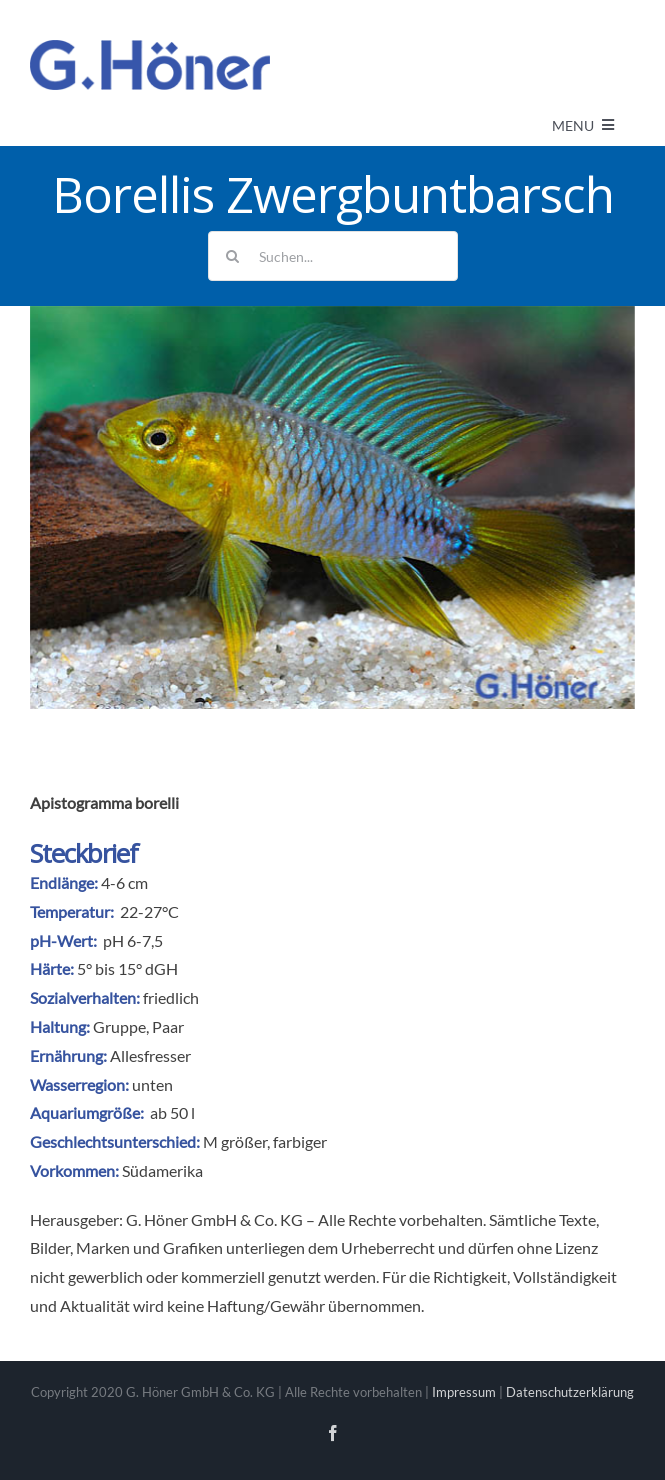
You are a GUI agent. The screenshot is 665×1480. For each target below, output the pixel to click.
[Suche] (233, 256)
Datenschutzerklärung (570, 1392)
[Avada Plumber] (150, 47)
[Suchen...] (333, 256)
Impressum (464, 1392)
